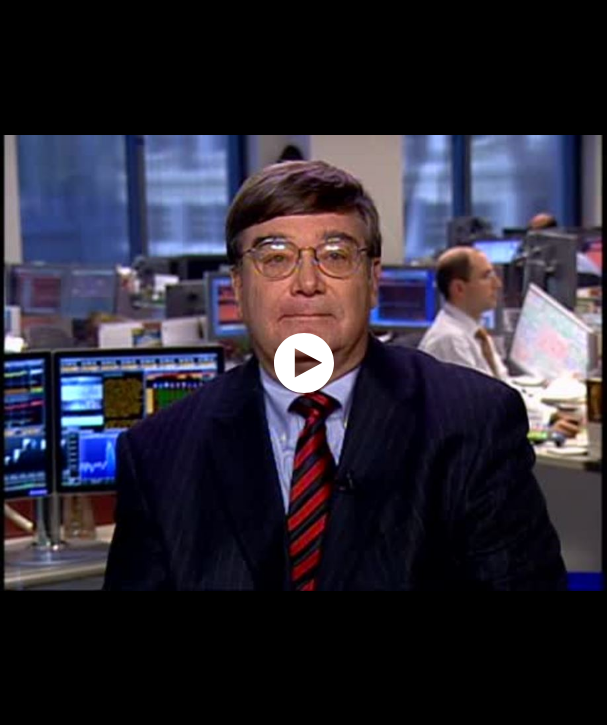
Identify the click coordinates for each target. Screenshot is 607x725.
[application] (303, 362)
